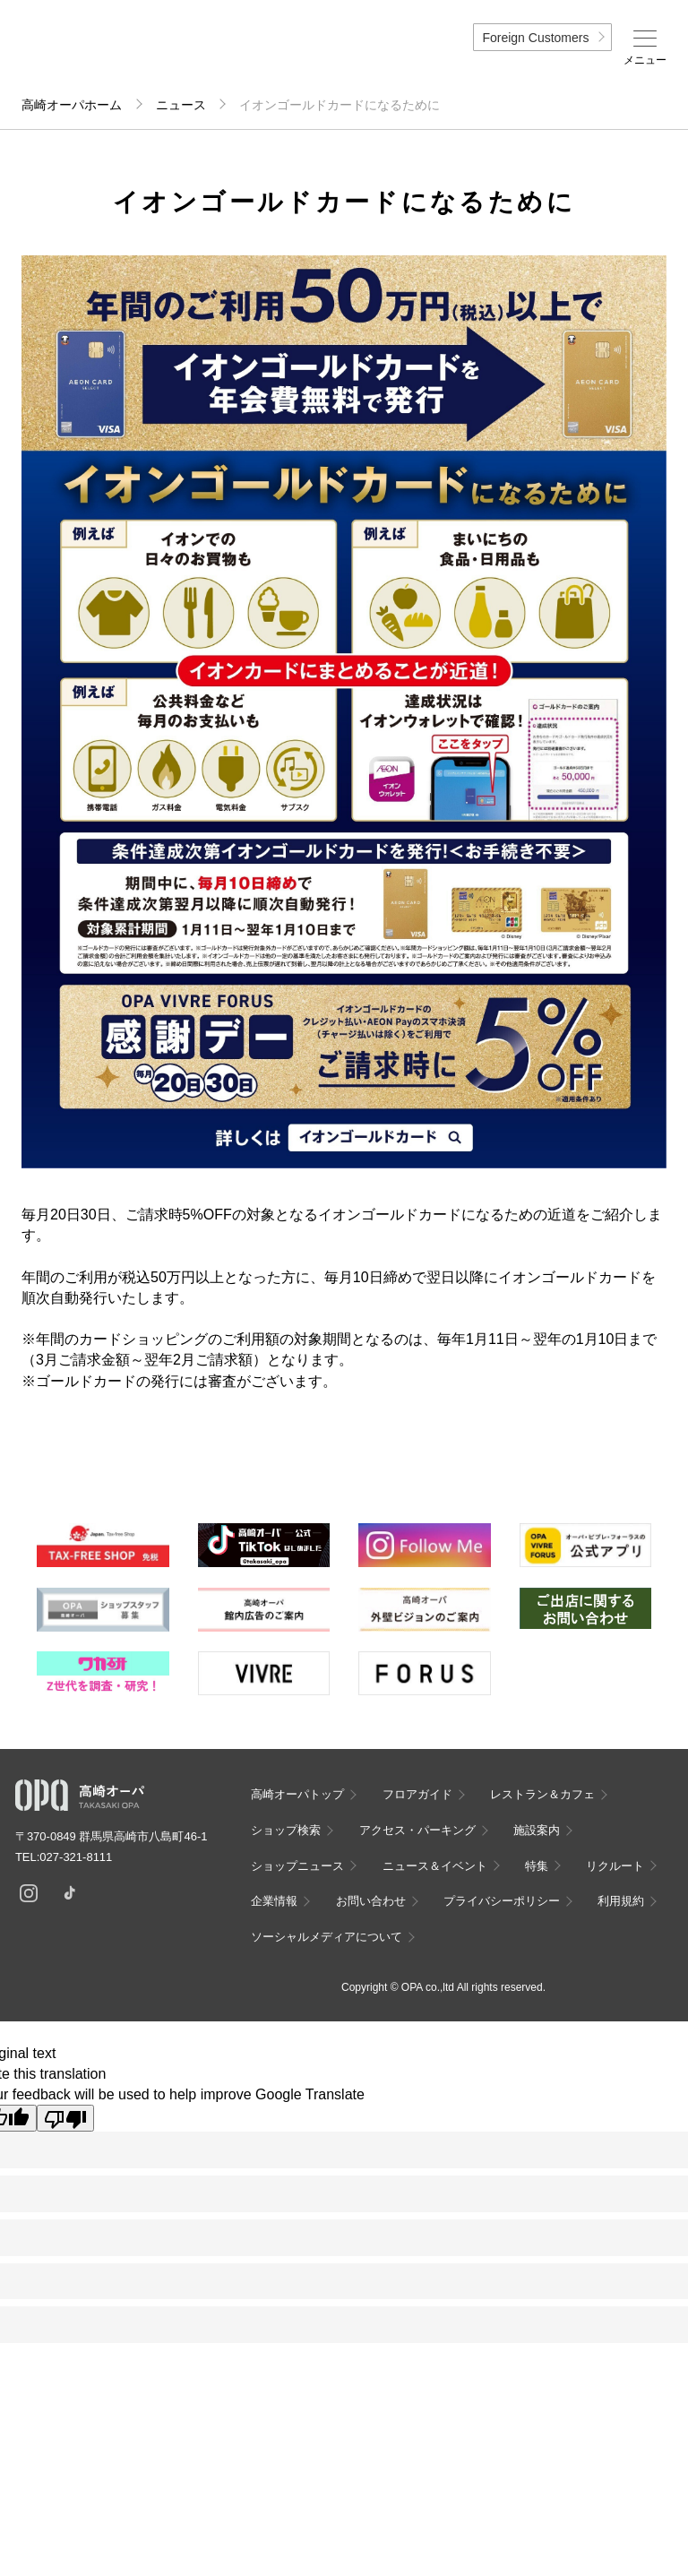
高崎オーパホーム (72, 105)
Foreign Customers (535, 37)
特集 (536, 1866)
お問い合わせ (371, 1901)
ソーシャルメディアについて (326, 1936)
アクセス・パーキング (417, 1830)
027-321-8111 (81, 1857)
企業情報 (274, 1901)
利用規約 (621, 1901)
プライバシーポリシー (501, 1901)
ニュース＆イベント (435, 1866)
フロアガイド (417, 1794)
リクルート (615, 1866)
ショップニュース (297, 1866)
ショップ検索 (286, 1830)
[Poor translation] (65, 2118)
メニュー (645, 60)
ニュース (181, 105)
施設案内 (536, 1830)
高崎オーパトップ (297, 1794)
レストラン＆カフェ (542, 1794)
